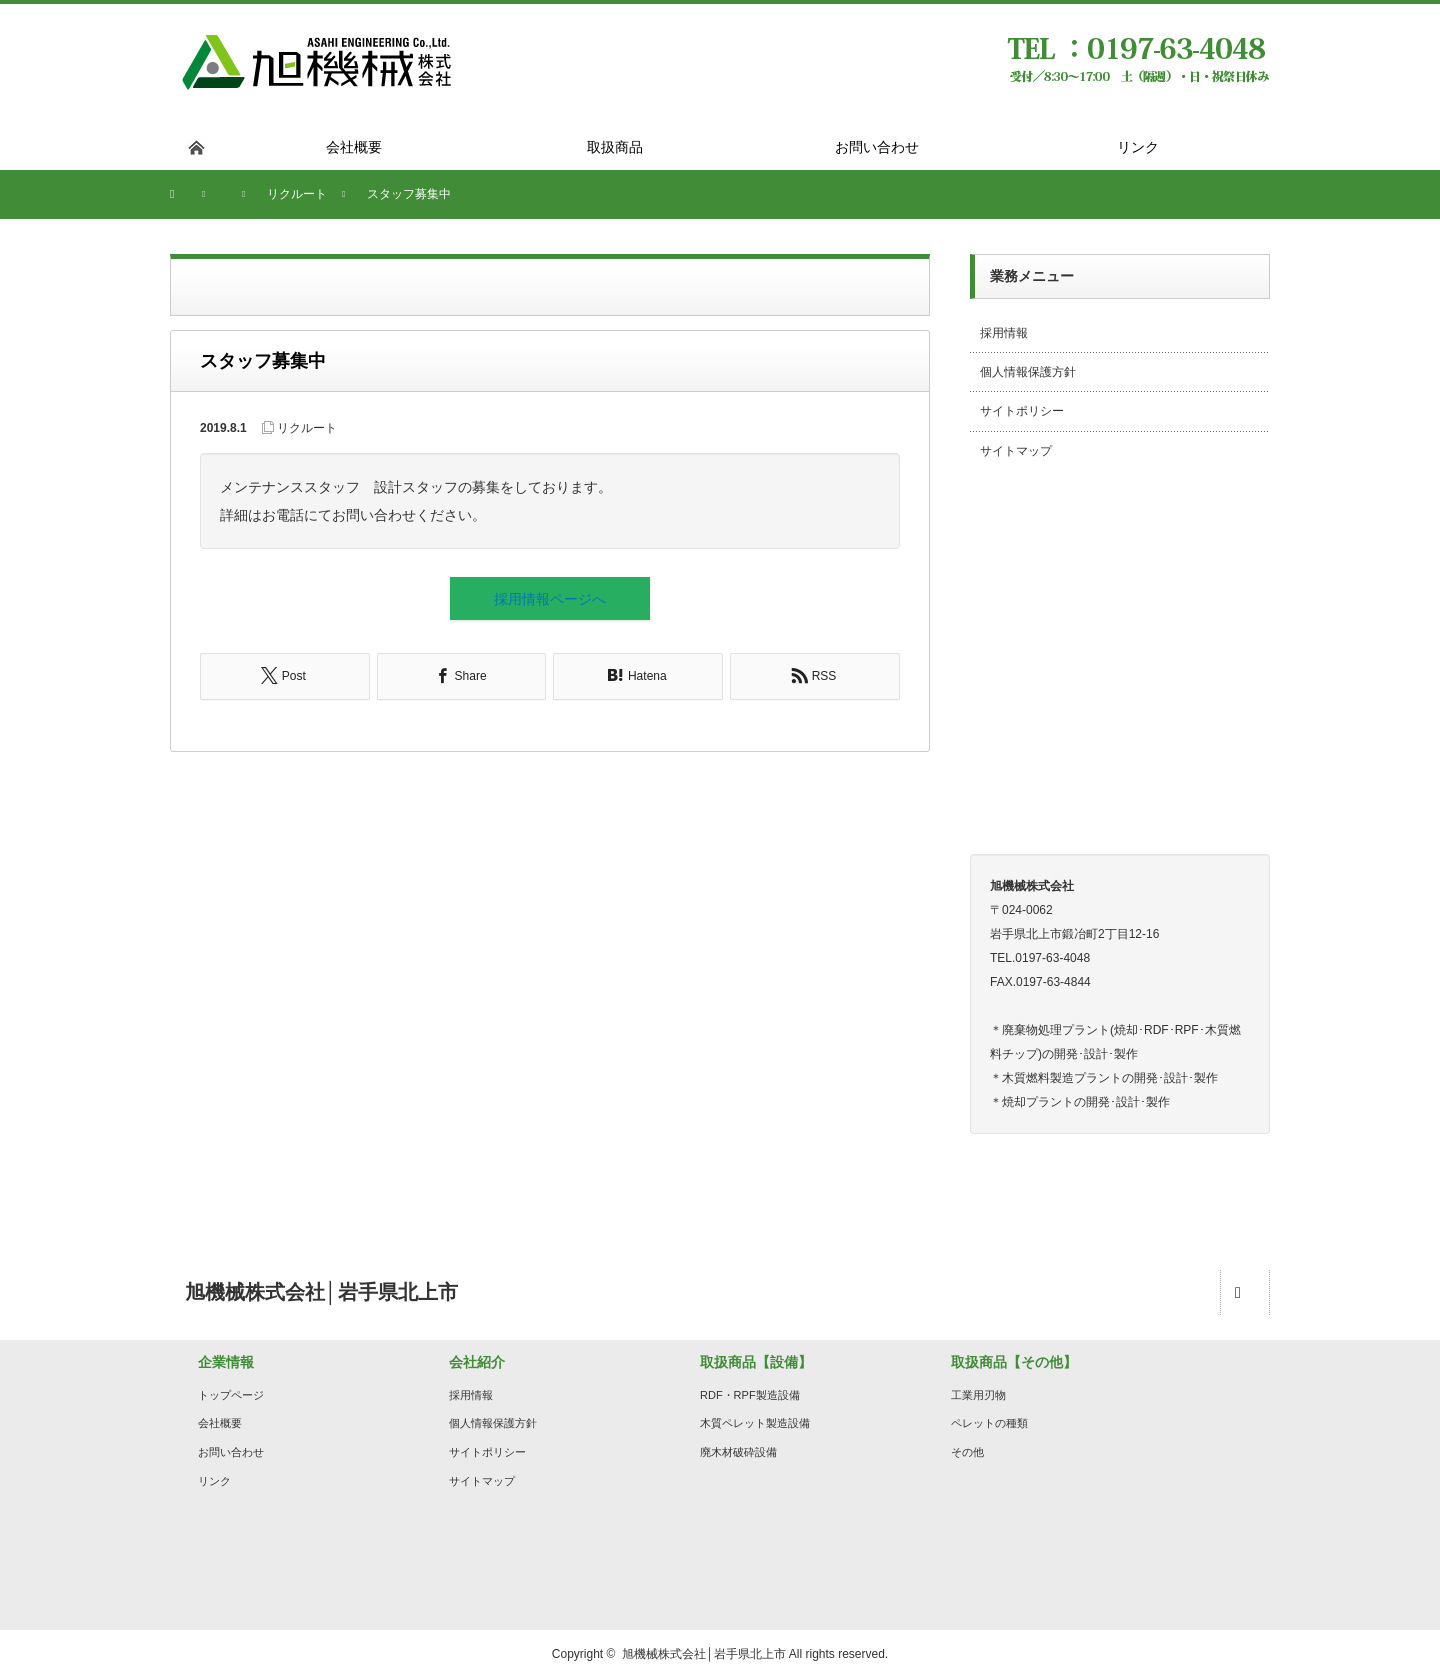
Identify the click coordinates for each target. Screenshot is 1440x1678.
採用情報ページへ (550, 599)
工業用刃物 (978, 1395)
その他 (967, 1452)
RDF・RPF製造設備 (750, 1395)
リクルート (307, 428)
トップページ (231, 1395)
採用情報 (1004, 333)
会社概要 (220, 1423)
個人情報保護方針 (1028, 372)
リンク (214, 1481)
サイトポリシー (1022, 411)
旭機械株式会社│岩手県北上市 (704, 1654)
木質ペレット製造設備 (755, 1423)
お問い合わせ (231, 1452)
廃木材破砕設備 (738, 1452)
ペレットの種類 (989, 1423)
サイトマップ (1016, 451)
